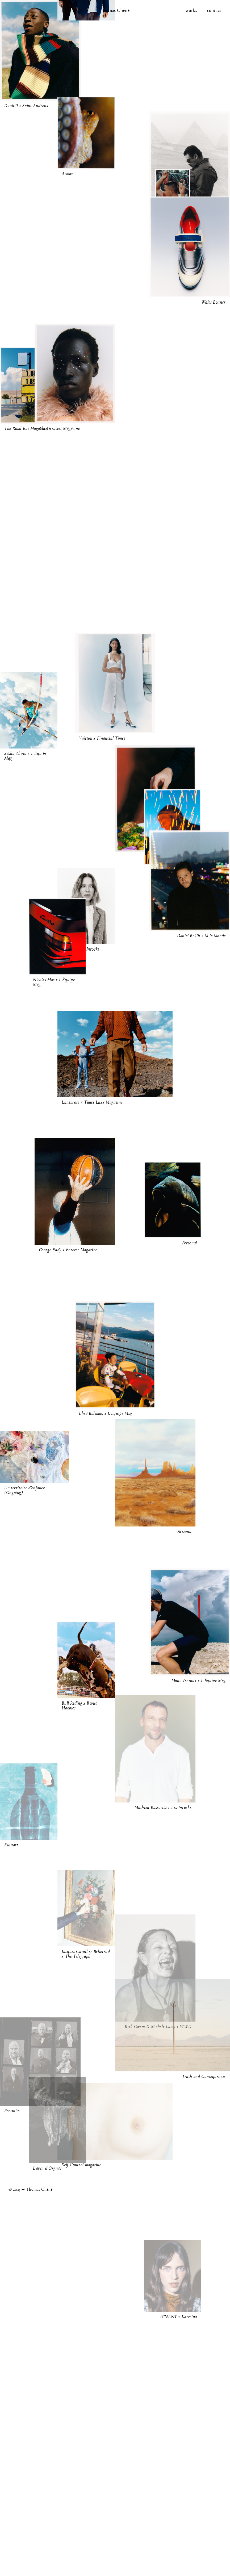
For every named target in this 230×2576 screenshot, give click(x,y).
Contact (214, 11)
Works (191, 11)
